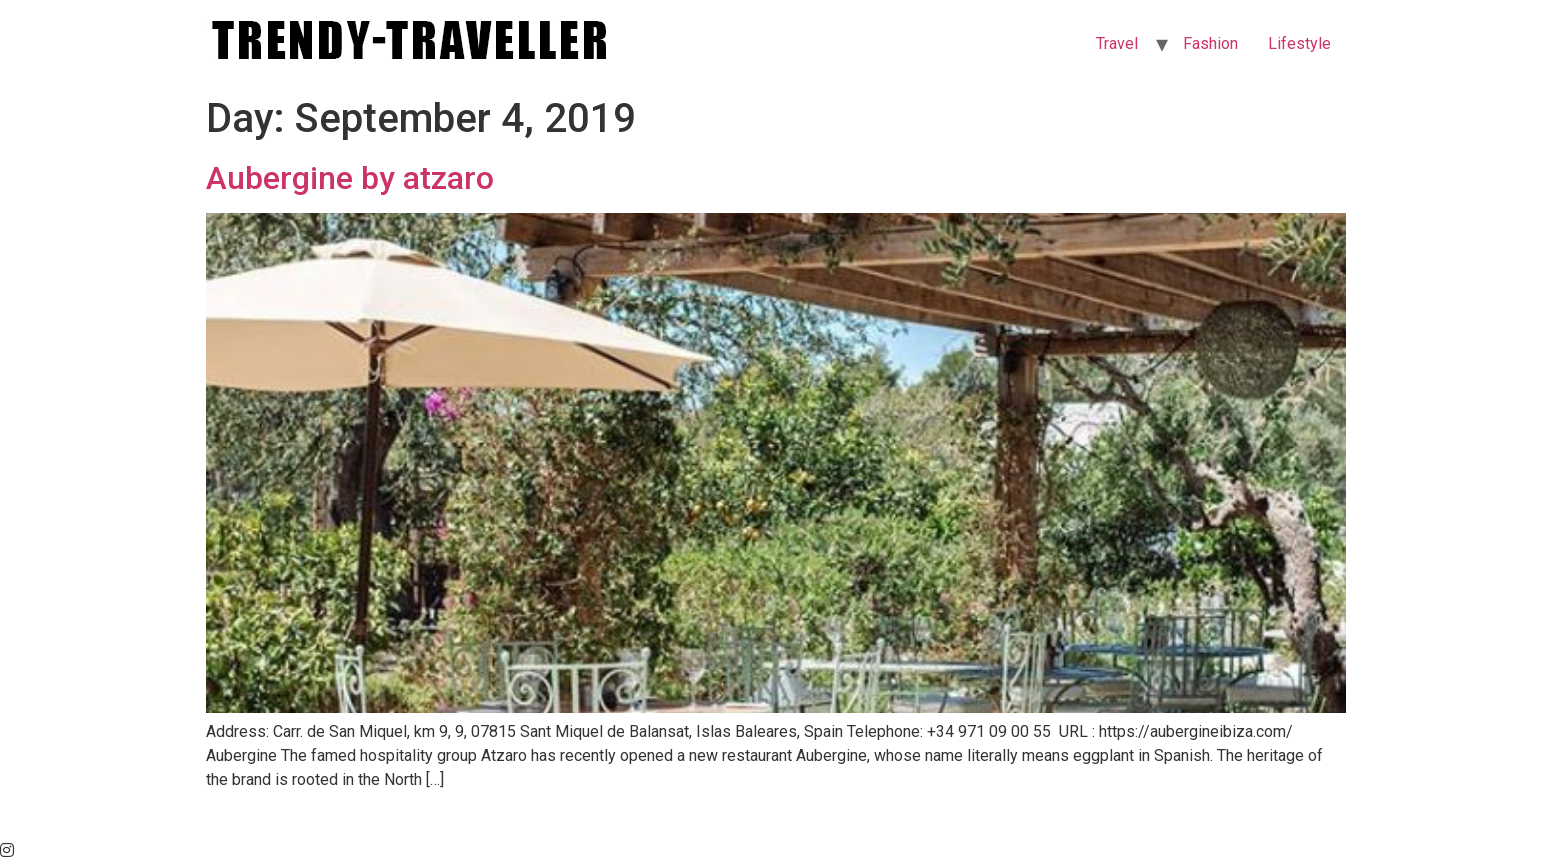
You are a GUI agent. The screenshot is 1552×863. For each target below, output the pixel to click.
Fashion (1210, 43)
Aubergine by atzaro (350, 178)
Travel (1117, 43)
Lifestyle (1299, 43)
